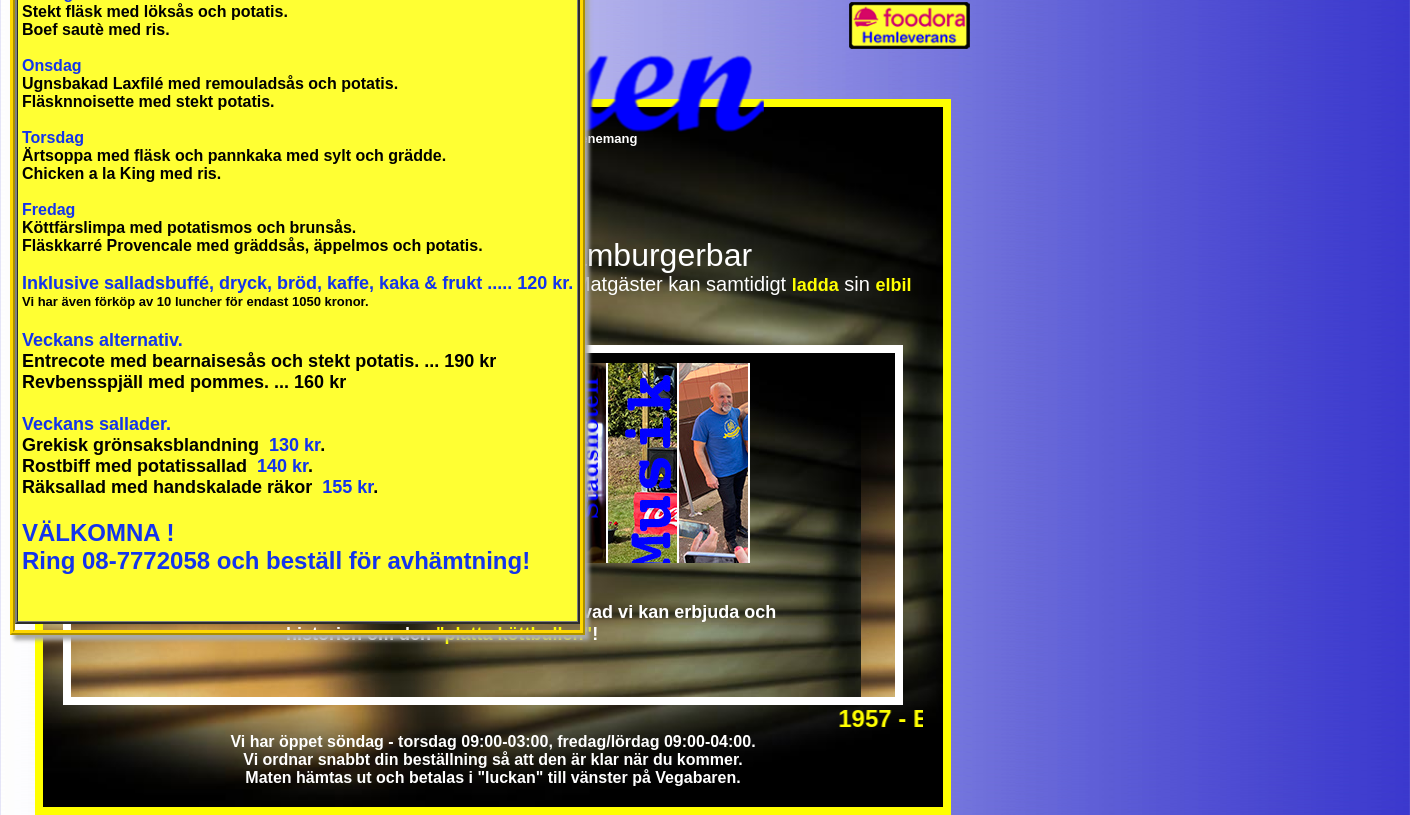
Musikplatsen (643, 463)
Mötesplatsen (714, 463)
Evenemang (600, 138)
